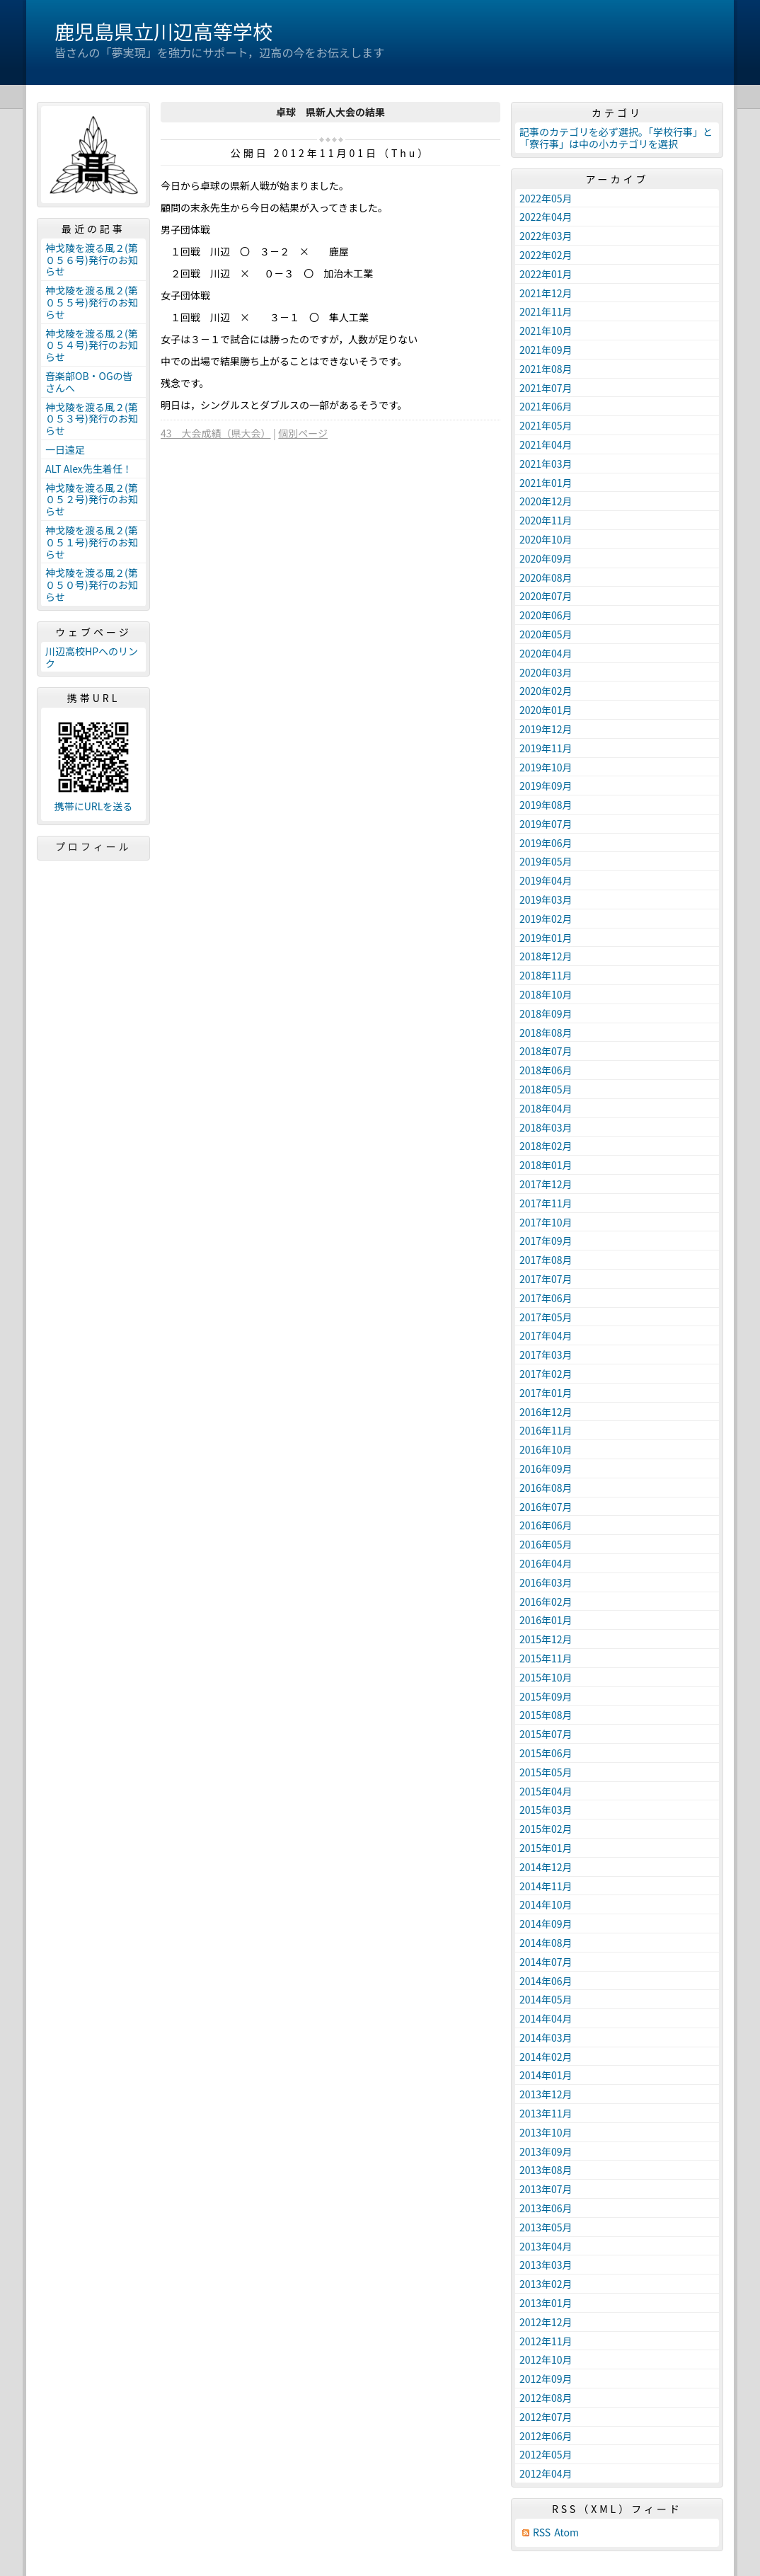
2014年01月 (545, 2075)
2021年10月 (545, 330)
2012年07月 (545, 2417)
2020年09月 (545, 558)
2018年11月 (545, 975)
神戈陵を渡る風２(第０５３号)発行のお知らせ (91, 419)
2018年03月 (545, 1127)
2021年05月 (545, 425)
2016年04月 (545, 1563)
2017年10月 (545, 1222)
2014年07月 (545, 1962)
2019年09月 (545, 785)
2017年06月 (545, 1298)
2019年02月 (545, 919)
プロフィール (93, 846)
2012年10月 (545, 2359)
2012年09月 (545, 2378)
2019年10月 (545, 767)
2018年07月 (545, 1051)
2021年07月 (545, 388)
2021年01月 (545, 483)
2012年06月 (545, 2436)
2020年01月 (545, 710)
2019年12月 (545, 729)
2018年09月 (545, 1013)
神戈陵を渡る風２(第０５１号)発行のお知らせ (91, 542)
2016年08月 (545, 1487)
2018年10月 (545, 994)
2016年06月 (545, 1525)
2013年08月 (545, 2170)
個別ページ (303, 433)
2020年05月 (545, 634)
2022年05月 (545, 198)
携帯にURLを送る (93, 806)
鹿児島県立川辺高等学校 (163, 31)
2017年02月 (545, 1374)
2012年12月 (545, 2322)
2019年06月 (545, 843)
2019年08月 (545, 805)
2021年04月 (545, 444)
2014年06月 (545, 1981)
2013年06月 (545, 2208)
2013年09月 (545, 2151)
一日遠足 (65, 449)
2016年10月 (545, 1449)
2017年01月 (545, 1393)
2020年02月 (545, 691)
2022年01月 (545, 274)
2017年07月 (545, 1279)
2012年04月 (545, 2473)
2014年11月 (545, 1886)
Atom (566, 2532)
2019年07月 (545, 824)
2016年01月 (545, 1620)
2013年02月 (545, 2284)
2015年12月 (545, 1639)
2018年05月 (545, 1089)
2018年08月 (545, 1032)
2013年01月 (545, 2303)
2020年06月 (545, 615)
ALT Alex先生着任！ (88, 468)
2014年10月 (545, 1904)
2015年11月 (545, 1658)
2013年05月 (545, 2227)
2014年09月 (545, 1923)
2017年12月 (545, 1184)
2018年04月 (545, 1108)
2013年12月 (545, 2094)
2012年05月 (545, 2454)
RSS (542, 2532)
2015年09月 (545, 1696)
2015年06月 (545, 1753)
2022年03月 (545, 236)
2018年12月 (545, 956)
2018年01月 (545, 1165)
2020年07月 (545, 596)
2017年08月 (545, 1260)
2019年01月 (545, 938)
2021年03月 (545, 463)
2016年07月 (545, 1507)
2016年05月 (545, 1544)
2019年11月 (545, 748)
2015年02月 (545, 1829)
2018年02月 (545, 1146)
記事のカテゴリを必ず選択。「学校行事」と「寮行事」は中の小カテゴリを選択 (616, 138)
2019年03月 (545, 899)
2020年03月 (545, 672)
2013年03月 (545, 2265)
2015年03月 (545, 1809)
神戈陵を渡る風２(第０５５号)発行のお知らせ (91, 302)
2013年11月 (545, 2113)
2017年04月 (545, 1335)
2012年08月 (545, 2398)
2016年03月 (545, 1582)
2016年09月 (545, 1468)
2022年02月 (545, 255)
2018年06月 (545, 1070)
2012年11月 (545, 2341)
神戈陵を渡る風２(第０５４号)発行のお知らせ (91, 345)
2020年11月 (545, 520)
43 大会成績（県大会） (216, 433)
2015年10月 (545, 1677)
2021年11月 (545, 311)
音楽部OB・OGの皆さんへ (89, 382)
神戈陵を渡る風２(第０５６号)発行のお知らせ (91, 260)
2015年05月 (545, 1772)
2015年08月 (545, 1715)
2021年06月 (545, 406)
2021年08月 (545, 369)
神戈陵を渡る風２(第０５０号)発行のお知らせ (91, 584)
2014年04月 (545, 2018)
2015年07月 (545, 1734)
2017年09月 (545, 1241)
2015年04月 (545, 1791)
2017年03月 (545, 1354)
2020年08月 (545, 577)
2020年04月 (545, 653)
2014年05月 (545, 1999)
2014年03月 (545, 2037)
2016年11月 (545, 1430)
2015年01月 (545, 1848)
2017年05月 (545, 1317)
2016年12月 (545, 1412)
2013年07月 (545, 2189)
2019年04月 (545, 880)
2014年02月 (545, 2056)
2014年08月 (545, 1943)
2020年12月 (545, 501)
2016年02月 (545, 1601)
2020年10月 (545, 539)
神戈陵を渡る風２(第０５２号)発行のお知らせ (91, 500)
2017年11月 (545, 1203)
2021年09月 (545, 350)
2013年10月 (545, 2132)
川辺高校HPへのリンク (91, 657)
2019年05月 (545, 861)
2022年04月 (545, 216)
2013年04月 (545, 2246)
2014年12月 (545, 1867)
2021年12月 (545, 293)
